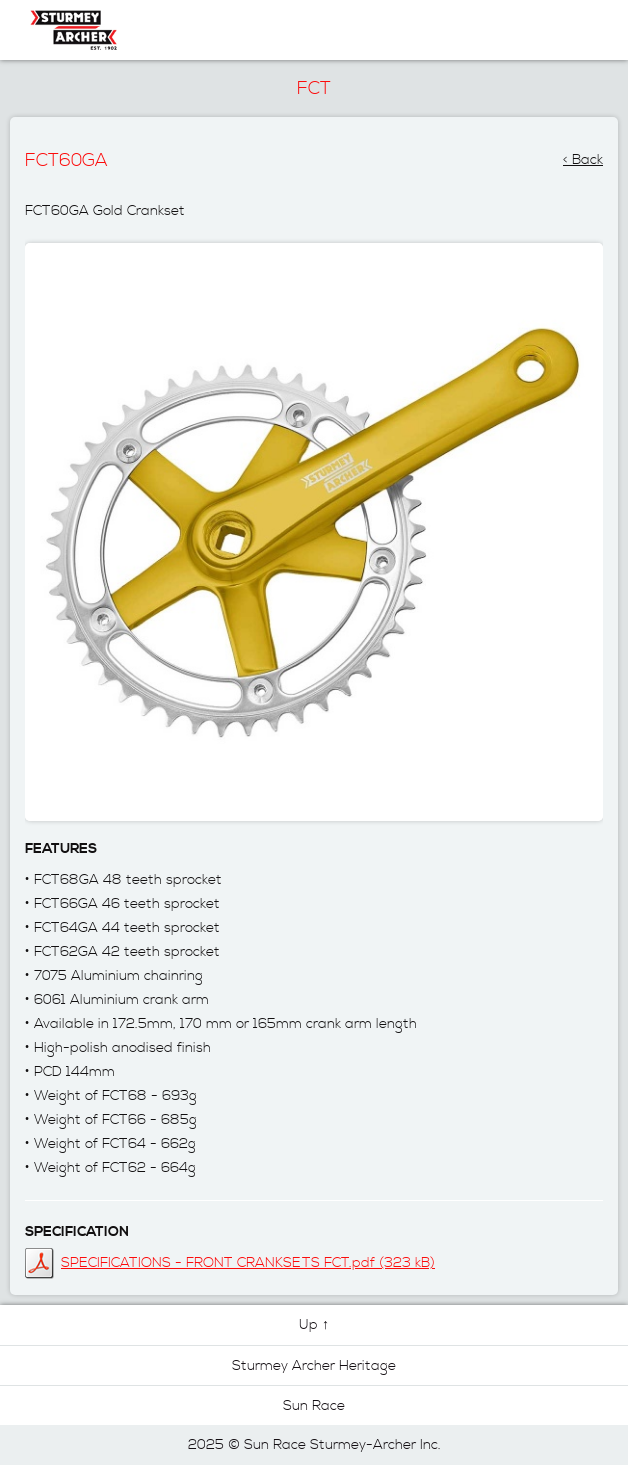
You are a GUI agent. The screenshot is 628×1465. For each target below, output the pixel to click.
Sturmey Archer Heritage (314, 1366)
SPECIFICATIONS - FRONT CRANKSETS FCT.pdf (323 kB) (248, 1263)
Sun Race (314, 1406)
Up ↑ (314, 1325)
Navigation (564, 30)
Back (587, 154)
